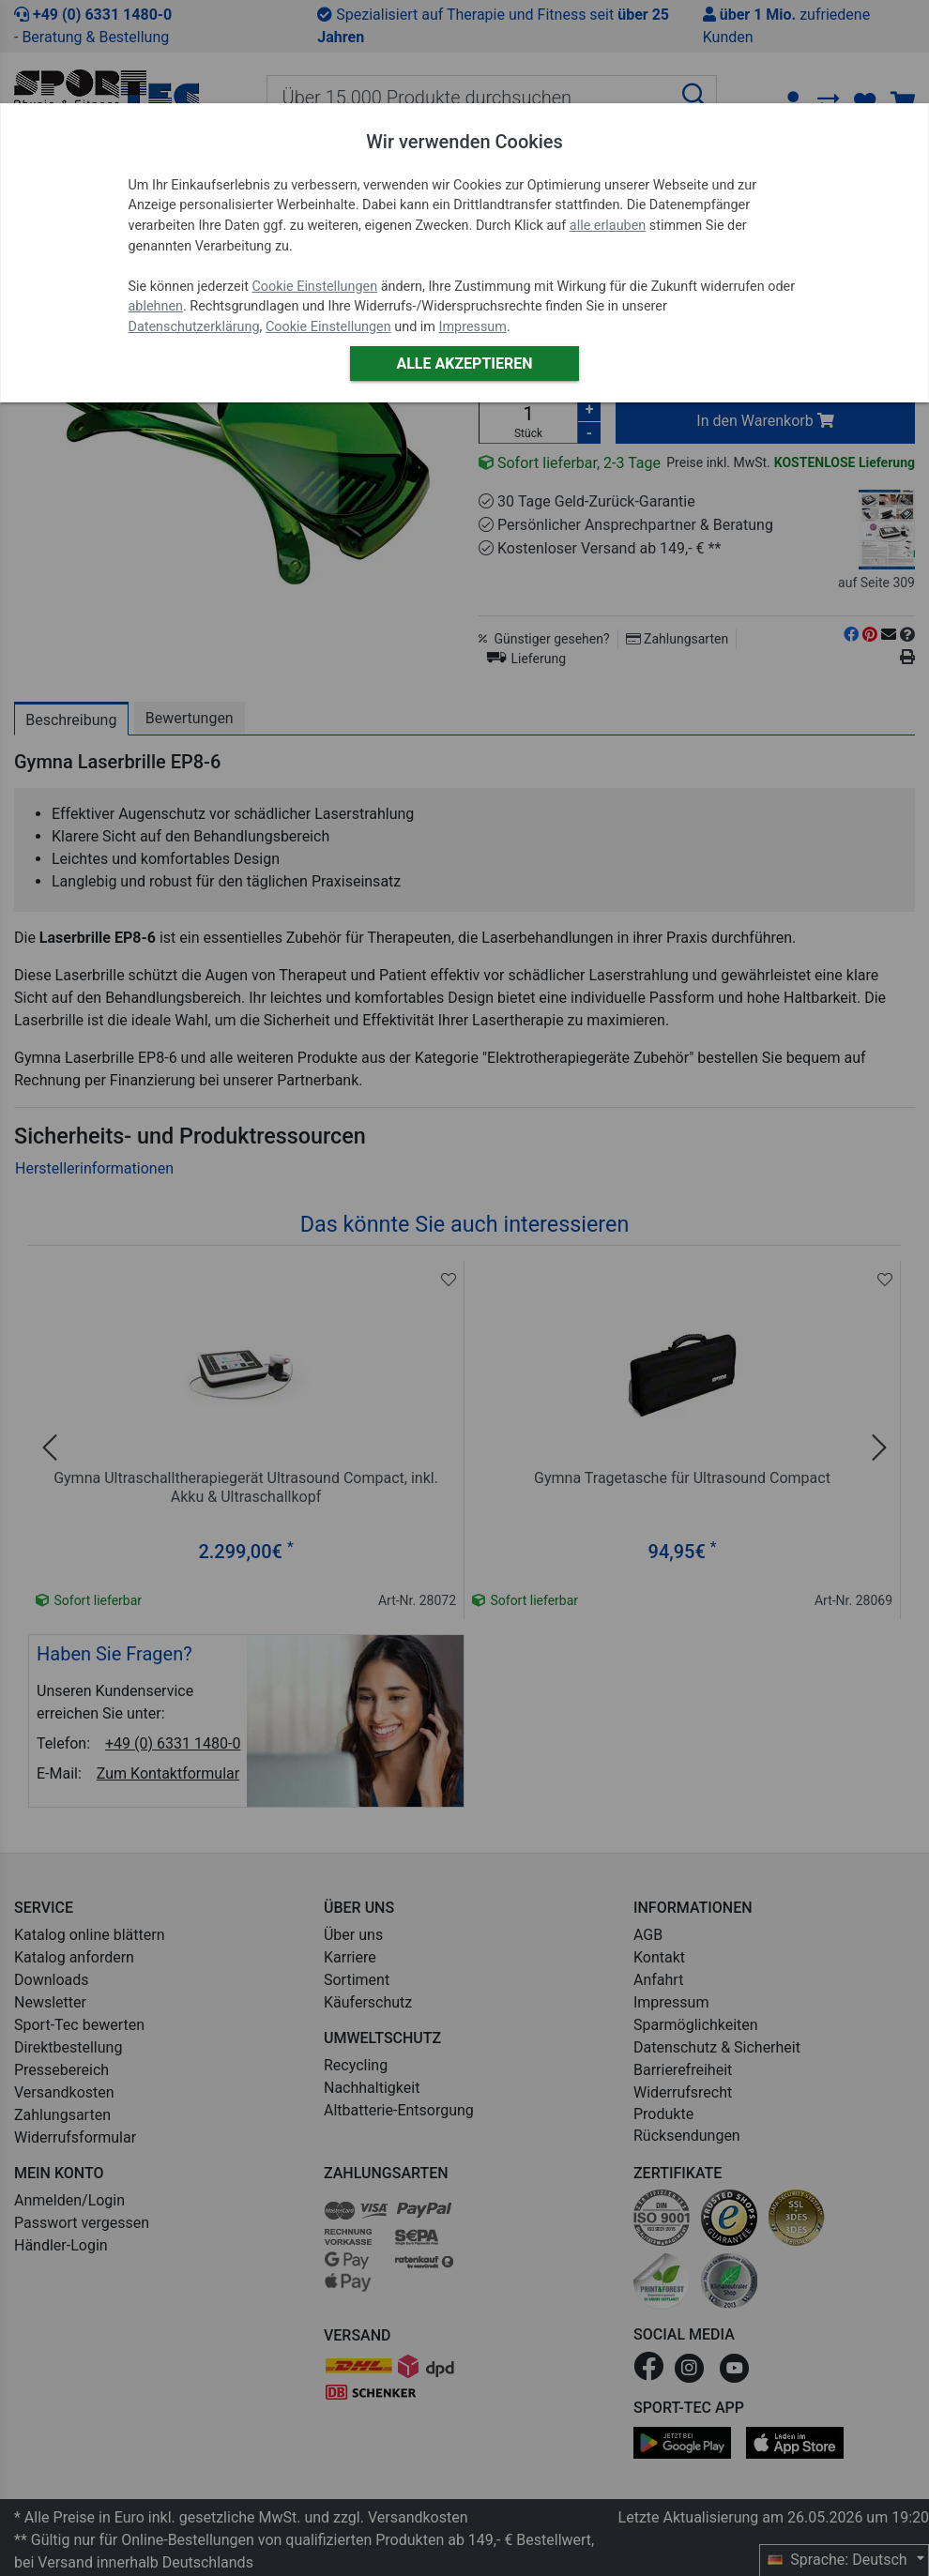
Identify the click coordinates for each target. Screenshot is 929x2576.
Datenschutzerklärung (194, 327)
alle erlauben (608, 226)
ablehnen (156, 306)
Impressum (473, 327)
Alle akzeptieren (464, 363)
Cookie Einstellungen (314, 287)
